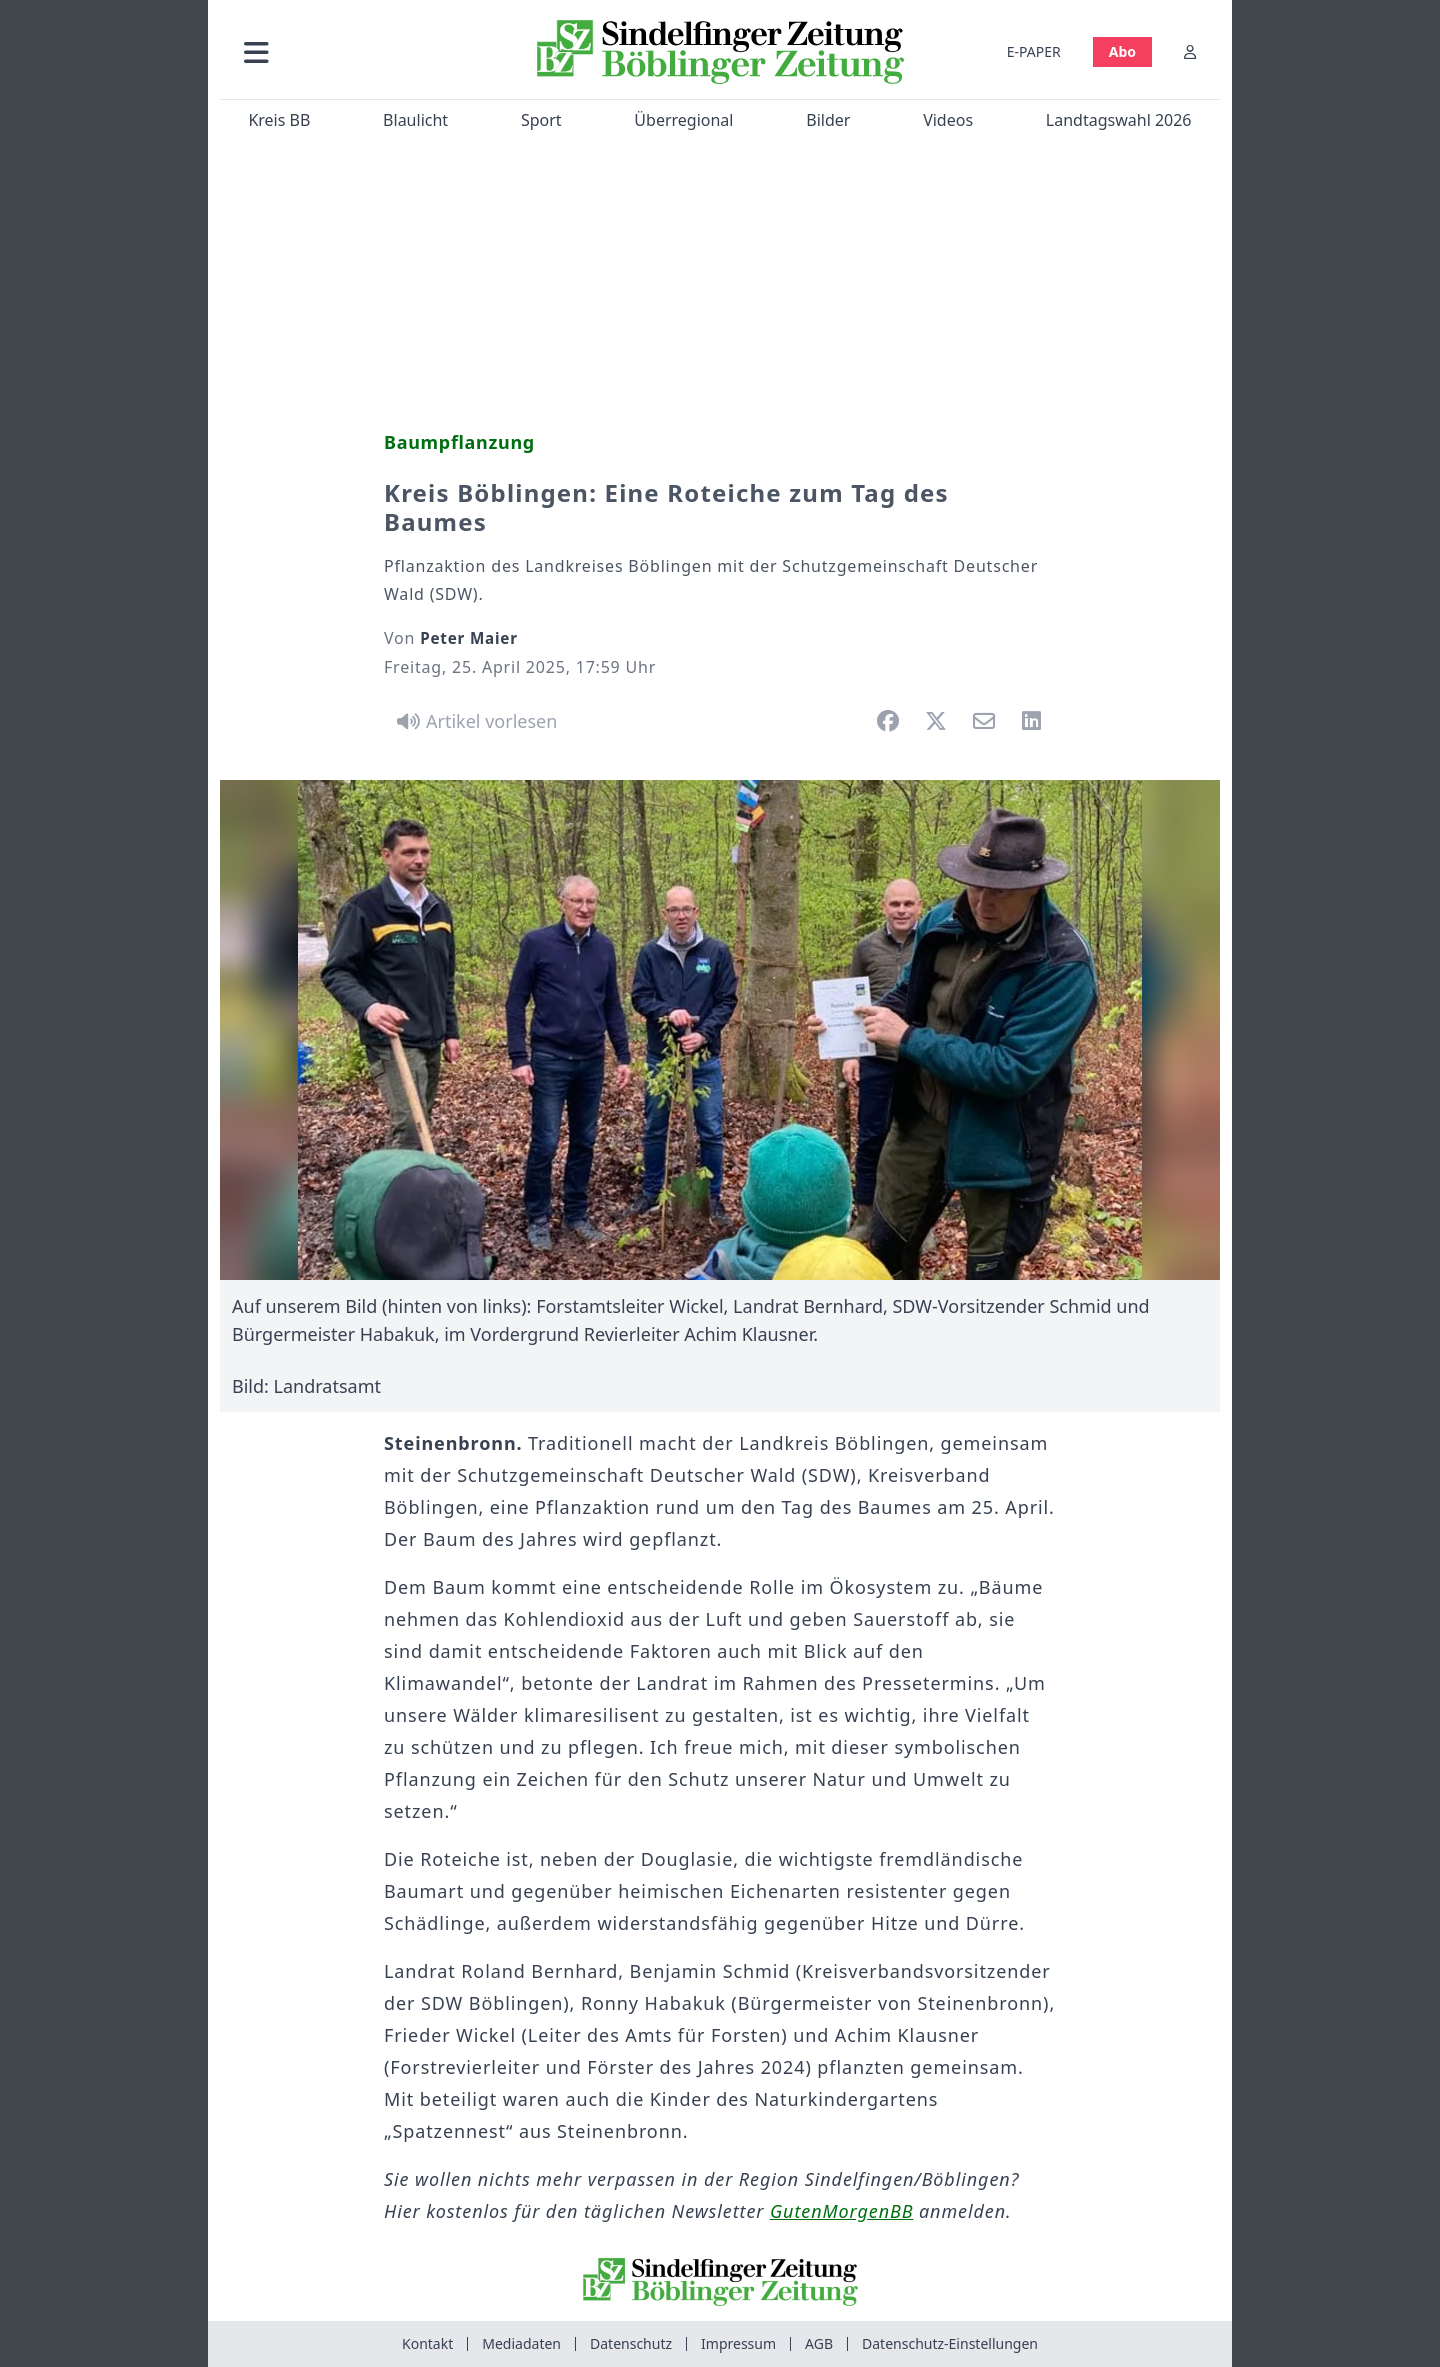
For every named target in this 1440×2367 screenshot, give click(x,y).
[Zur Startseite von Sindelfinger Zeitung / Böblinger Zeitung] (720, 52)
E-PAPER (1034, 51)
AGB (819, 2343)
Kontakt (427, 2343)
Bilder (828, 120)
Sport (541, 120)
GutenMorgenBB (841, 2211)
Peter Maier (469, 638)
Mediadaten (521, 2343)
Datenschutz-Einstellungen (950, 2343)
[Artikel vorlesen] (473, 721)
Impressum (738, 2343)
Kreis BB (279, 120)
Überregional (683, 120)
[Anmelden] (1190, 51)
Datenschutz (631, 2343)
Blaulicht (415, 120)
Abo (1122, 51)
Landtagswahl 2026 (1119, 120)
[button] (363, 51)
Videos (948, 120)
